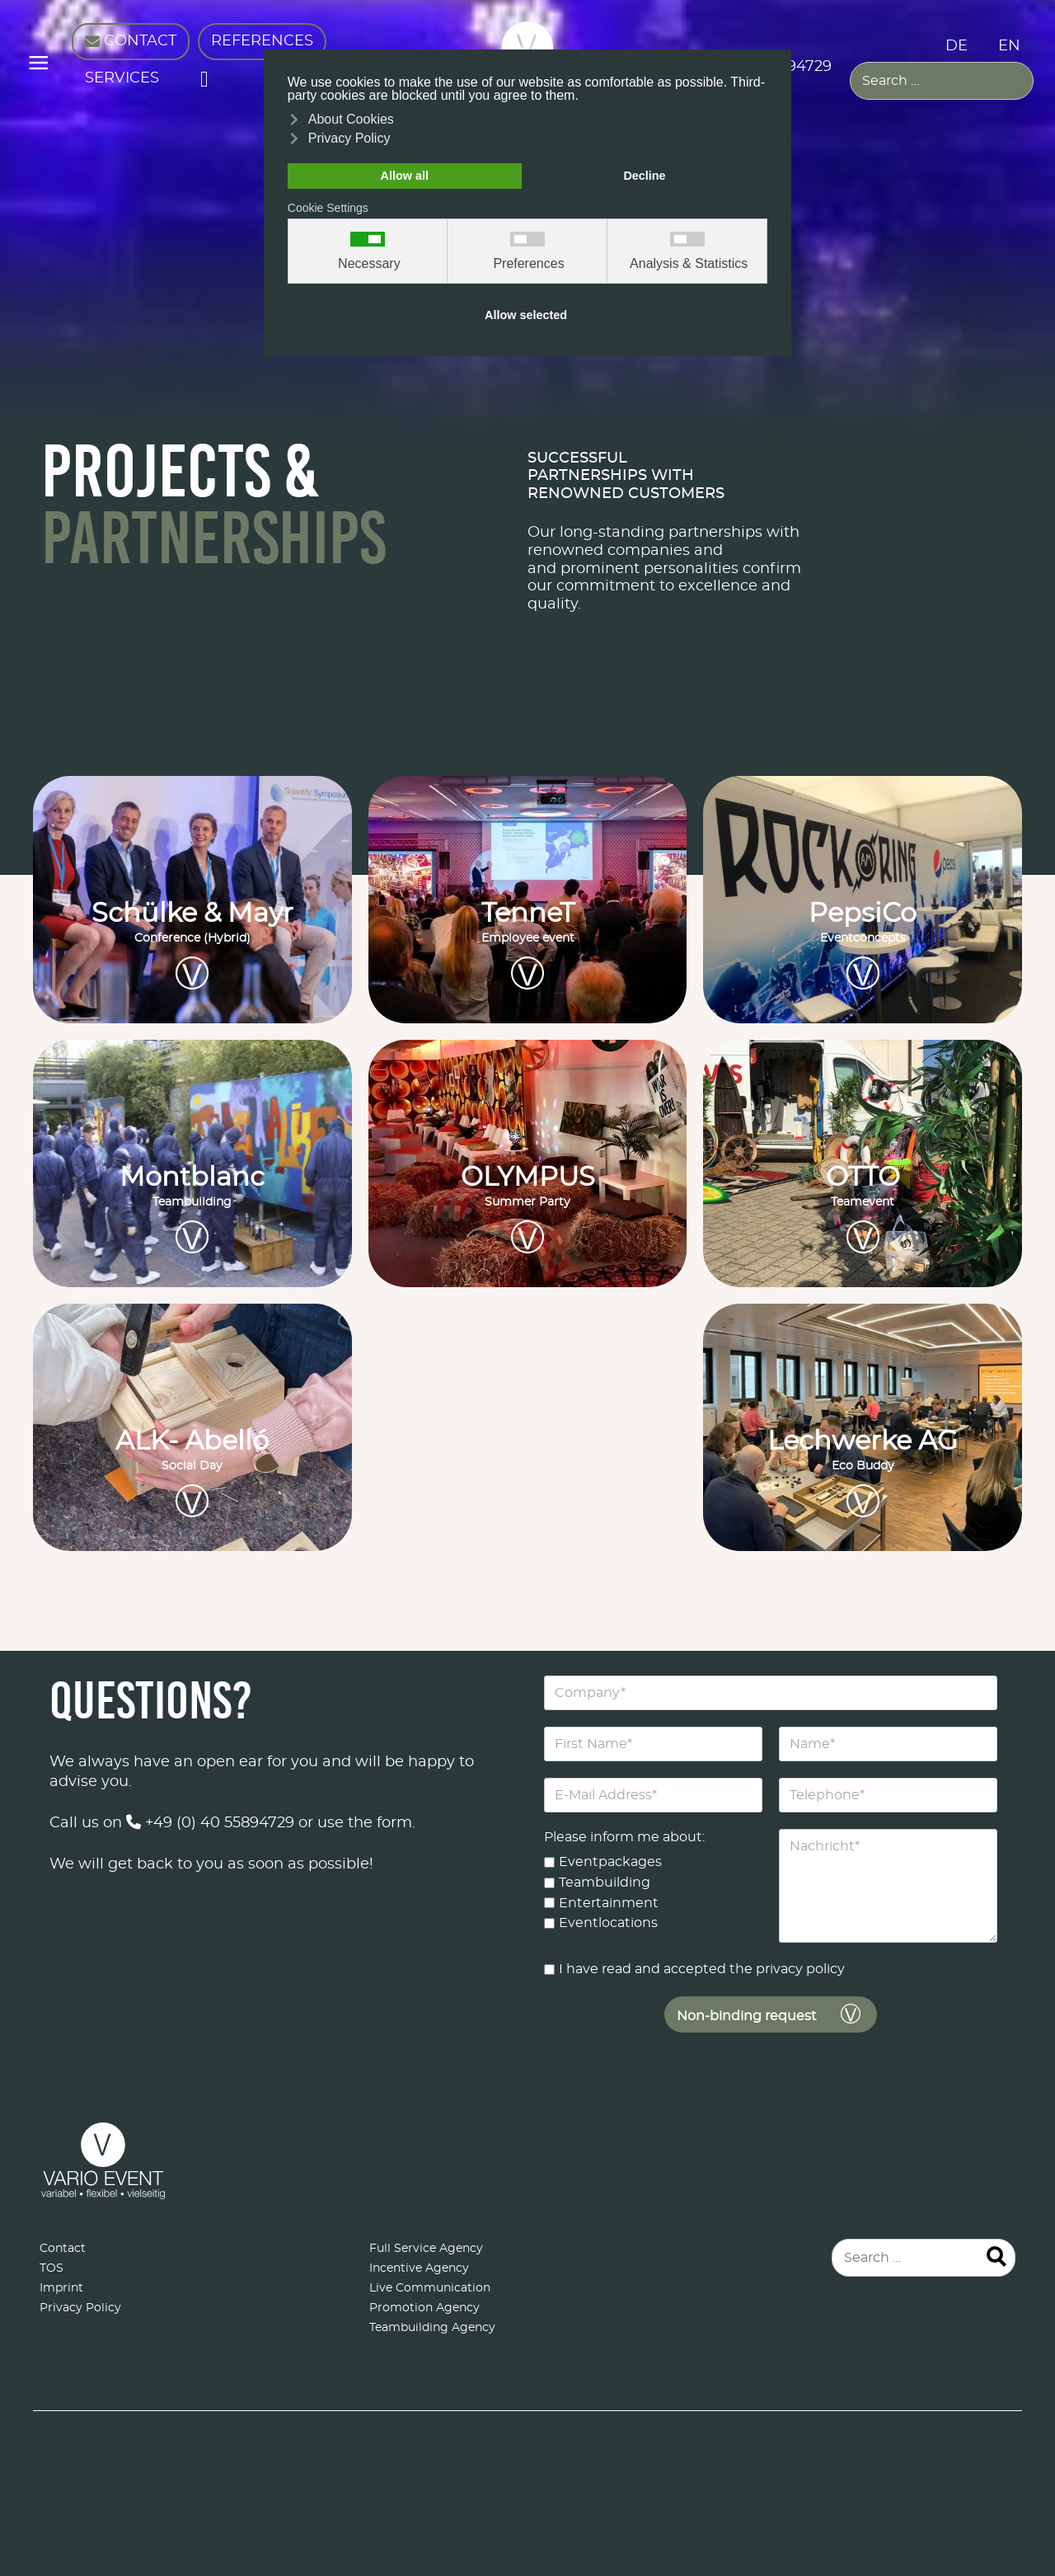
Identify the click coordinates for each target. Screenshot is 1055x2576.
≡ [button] (38, 65)
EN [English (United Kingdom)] (1009, 46)
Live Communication (429, 2288)
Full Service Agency (426, 2248)
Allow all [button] (405, 175)
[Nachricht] (888, 1886)
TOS (51, 2268)
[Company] (770, 1693)
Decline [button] (644, 175)
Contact (63, 2248)
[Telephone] (888, 1795)
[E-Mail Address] (653, 1795)
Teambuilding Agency (432, 2328)
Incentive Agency (419, 2268)
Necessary (369, 263)
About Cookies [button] (351, 119)
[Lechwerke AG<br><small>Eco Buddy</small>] (862, 1427)
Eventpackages (610, 1862)
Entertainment (609, 1902)
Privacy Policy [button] (349, 138)
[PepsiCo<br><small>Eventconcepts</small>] (862, 899)
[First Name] (653, 1744)
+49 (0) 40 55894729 (210, 1823)
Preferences (528, 263)
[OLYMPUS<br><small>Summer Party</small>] (527, 1163)
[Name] (888, 1744)
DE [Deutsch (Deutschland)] (956, 46)
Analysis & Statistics (689, 263)
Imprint (61, 2288)
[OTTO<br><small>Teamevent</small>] (862, 1163)
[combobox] (942, 81)
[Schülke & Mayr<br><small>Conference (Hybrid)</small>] (192, 899)
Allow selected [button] (526, 315)
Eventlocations (608, 1923)
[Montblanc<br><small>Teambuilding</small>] (192, 1163)
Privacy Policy (80, 2308)
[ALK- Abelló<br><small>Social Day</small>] (192, 1427)
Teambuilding (604, 1881)
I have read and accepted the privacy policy (702, 1969)
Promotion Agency (424, 2308)
